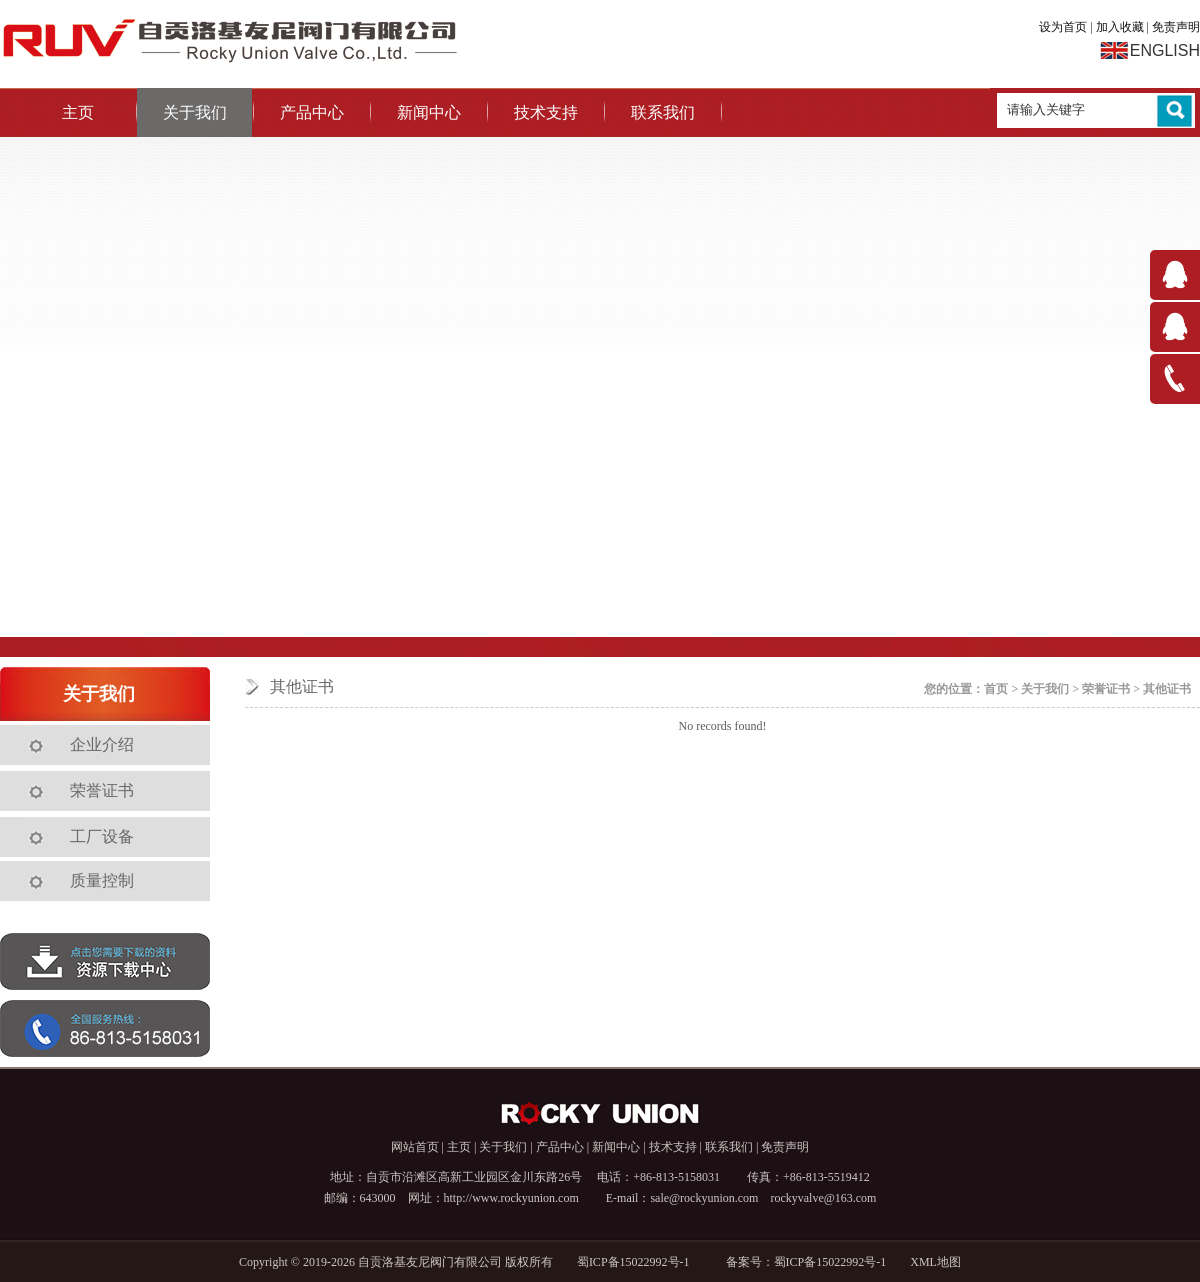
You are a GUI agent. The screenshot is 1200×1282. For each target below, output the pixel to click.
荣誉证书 (102, 790)
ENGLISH (1165, 50)
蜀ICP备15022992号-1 (639, 1262)
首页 (996, 689)
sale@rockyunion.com (704, 1198)
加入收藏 (1120, 27)
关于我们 (195, 112)
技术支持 (546, 112)
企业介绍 (102, 744)
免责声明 (1176, 27)
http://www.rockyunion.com (511, 1198)
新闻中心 (429, 112)
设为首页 (1063, 27)
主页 (78, 112)
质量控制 (102, 880)
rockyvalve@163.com (823, 1198)
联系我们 (663, 112)
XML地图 (935, 1262)
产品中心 (312, 112)
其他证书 (1167, 689)
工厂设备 (102, 836)
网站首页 (415, 1147)
